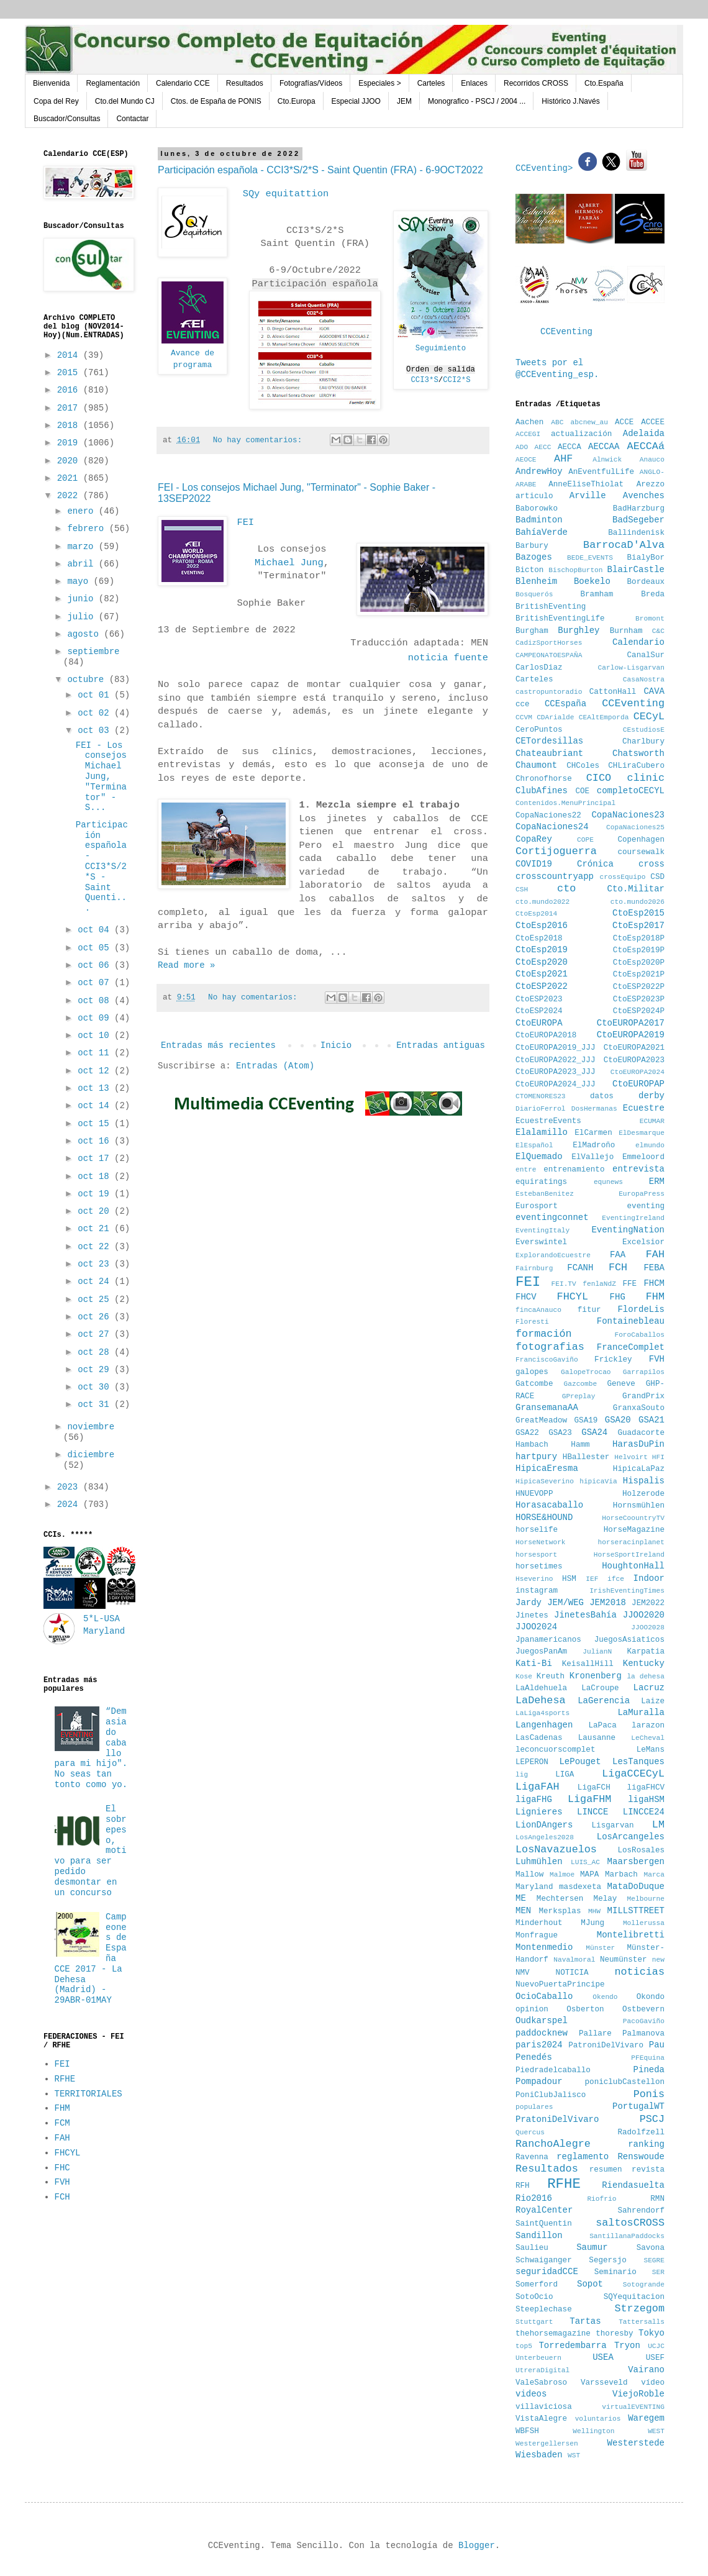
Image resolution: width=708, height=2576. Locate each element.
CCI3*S (424, 380)
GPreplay (579, 1396)
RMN (657, 2199)
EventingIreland (633, 1218)
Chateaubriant (549, 753)
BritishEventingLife (560, 618)
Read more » (186, 965)
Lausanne (596, 1738)
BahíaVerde (541, 532)
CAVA (654, 691)
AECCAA (603, 447)
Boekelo (592, 581)
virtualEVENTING (633, 2407)
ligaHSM (646, 1800)
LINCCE (592, 1812)
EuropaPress (642, 1194)
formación (543, 1334)
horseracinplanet (631, 1542)
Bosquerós (534, 594)
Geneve (621, 1384)
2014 (70, 355)
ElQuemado (539, 1157)
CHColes (582, 766)
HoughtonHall (633, 1566)
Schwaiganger (543, 2260)
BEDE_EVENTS (590, 558)
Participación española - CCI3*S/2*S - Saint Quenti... (102, 866)
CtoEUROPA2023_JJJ (555, 1072)
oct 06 (96, 965)
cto (566, 888)
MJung (592, 1923)
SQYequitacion (634, 2297)
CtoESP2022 (541, 986)
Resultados (244, 83)
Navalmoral (574, 1960)
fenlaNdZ (599, 1284)
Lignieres (539, 1812)
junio (82, 599)
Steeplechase (543, 2309)
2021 (70, 478)
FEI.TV (563, 1284)
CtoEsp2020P (639, 962)
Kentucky (644, 1663)
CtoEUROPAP (638, 1084)
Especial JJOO (356, 101)
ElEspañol (534, 1145)
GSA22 (527, 1433)
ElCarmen (593, 1133)
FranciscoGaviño (546, 1359)
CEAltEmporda (604, 717)
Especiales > (379, 83)
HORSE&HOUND (544, 1517)
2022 (70, 496)
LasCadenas (539, 1738)
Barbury (531, 546)
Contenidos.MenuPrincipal (565, 803)
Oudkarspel (541, 2021)
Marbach (621, 1874)
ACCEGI (527, 434)
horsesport (536, 1555)
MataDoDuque (636, 1886)
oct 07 (96, 983)
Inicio (336, 1045)
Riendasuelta (633, 2185)
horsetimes (539, 1566)
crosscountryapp (554, 876)
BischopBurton (575, 570)
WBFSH (527, 2431)
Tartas (585, 2321)
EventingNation (628, 1230)
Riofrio (601, 2199)
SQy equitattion (286, 193)
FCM (62, 2123)
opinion (531, 2009)
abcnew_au (589, 422)
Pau (657, 2045)
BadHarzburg (639, 508)
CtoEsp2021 (541, 974)
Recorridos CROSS (536, 83)
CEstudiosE (644, 730)
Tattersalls (642, 2322)
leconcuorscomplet (555, 1749)
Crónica (595, 864)
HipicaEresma (546, 1468)
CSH (521, 889)
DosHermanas (594, 1109)
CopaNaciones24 (552, 827)
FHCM (654, 1283)
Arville (588, 496)
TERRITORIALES (88, 2094)
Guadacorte (641, 1433)
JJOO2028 (648, 1627)
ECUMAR (652, 1121)
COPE (585, 840)
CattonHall (613, 692)
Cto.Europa (296, 101)
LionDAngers (544, 1825)
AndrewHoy (539, 471)
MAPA (589, 1874)
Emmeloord (643, 1157)
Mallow (529, 1874)
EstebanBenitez (544, 1194)
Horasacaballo (549, 1505)
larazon (648, 1725)
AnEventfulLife (601, 472)
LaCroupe (600, 1688)
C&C (658, 631)
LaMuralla (641, 1713)
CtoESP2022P (639, 987)
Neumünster (623, 1959)
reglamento (582, 2157)
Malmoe (562, 1874)
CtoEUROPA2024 (637, 1072)
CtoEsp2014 (536, 913)
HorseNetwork (540, 1542)
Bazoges (533, 557)
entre (526, 1169)
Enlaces (474, 83)
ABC (557, 422)
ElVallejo (592, 1157)
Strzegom (639, 2308)
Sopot (590, 2284)
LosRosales (641, 1850)
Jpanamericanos (548, 1640)
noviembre (90, 1427)
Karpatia (646, 1651)
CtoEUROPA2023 (634, 1060)
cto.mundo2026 (637, 902)
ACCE (624, 422)
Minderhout (539, 1923)
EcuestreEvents (548, 1121)
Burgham (531, 631)
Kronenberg (596, 1676)
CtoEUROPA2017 (631, 1023)
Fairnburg (534, 1268)
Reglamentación (113, 83)
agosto (85, 634)
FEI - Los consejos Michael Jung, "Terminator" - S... (101, 776)
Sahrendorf (641, 2210)
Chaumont (536, 765)
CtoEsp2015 (638, 913)
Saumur (591, 2247)
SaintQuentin (543, 2223)
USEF (655, 2358)
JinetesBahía (585, 1615)
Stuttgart (534, 2322)
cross (651, 864)
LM (658, 1825)
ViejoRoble (638, 2394)
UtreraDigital (542, 2370)
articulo (534, 496)
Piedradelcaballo (553, 2070)
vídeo (653, 2382)
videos (531, 2394)
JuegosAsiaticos (629, 1640)
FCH (62, 2197)
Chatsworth (638, 753)
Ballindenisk (636, 533)
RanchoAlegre (553, 2144)
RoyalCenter (544, 2210)
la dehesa (646, 1676)
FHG (617, 1297)
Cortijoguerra (556, 851)
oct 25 (96, 1299)
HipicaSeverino (544, 1481)
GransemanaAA (546, 1408)
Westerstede (636, 2443)
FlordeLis (641, 1309)
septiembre (93, 652)
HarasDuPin (638, 1444)
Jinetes (531, 1615)
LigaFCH (594, 1787)
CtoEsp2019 (541, 950)
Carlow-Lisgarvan (631, 667)
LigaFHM (590, 1799)
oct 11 (96, 1053)
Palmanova (643, 2033)
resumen (605, 2169)
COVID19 (533, 864)
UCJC (656, 2346)
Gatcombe (534, 1384)
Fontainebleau (631, 1321)
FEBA (654, 1268)
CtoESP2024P (639, 1011)
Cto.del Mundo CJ (125, 101)
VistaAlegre (541, 2418)
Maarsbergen (636, 1862)
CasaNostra (644, 679)
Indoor (649, 1578)
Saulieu (531, 2248)
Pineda (649, 2070)
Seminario (615, 2272)
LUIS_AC (585, 1862)
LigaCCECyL (633, 1774)
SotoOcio (534, 2297)
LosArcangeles (631, 1837)
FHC (62, 2168)
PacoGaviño (644, 2021)
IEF (592, 1579)
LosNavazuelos (556, 1849)
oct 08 (96, 1001)
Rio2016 (533, 2198)
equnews (608, 1182)
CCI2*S (456, 380)
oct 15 (96, 1124)
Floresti (532, 1322)
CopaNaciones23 (628, 815)
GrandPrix (643, 1396)
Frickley (613, 1359)
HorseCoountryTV (633, 1518)
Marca (654, 1874)
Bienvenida (51, 83)
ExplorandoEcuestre (553, 1255)
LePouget (580, 1762)
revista (648, 2169)
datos (602, 1096)
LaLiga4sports (542, 1713)
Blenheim (536, 581)
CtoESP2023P (639, 999)
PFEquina (648, 2058)
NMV (522, 1972)
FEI (245, 522)
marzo (82, 547)
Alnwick (607, 459)
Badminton (539, 520)
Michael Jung (289, 562)
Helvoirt (631, 1457)
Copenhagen (641, 839)
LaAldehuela (541, 1688)
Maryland (534, 1887)
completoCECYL (631, 791)
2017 (70, 408)
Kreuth (551, 1676)
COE (582, 791)
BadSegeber (638, 520)
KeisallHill (588, 1664)
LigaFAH (537, 1787)
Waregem (646, 2418)
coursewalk (641, 852)
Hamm (580, 1444)
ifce (615, 1579)
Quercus (530, 2132)
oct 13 (96, 1088)
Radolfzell (641, 2132)
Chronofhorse (543, 779)
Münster (600, 1948)
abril (82, 564)
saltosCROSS (630, 2223)
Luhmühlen (539, 1862)
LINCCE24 (644, 1812)
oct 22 (96, 1247)
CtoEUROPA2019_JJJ (555, 1048)
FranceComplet (631, 1347)
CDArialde (555, 717)
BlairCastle (636, 570)
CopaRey (533, 839)
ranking (646, 2144)
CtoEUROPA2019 (631, 1035)
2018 (70, 425)
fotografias (549, 1347)
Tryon (627, 2346)
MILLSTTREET (636, 1911)
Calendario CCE (183, 83)
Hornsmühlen (639, 1505)
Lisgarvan (613, 1825)
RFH (522, 2186)
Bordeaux (646, 582)
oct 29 (96, 1370)
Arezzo (651, 484)
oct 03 (96, 730)
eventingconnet (552, 1217)
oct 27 (96, 1334)
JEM (404, 101)
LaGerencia (604, 1701)
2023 (70, 1487)
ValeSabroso (541, 2382)
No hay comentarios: (260, 440)
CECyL (649, 716)
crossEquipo (623, 877)
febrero (88, 529)
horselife (536, 1530)
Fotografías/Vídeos (310, 83)
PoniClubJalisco (550, 2095)
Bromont (650, 618)
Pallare (595, 2033)
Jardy (528, 1603)
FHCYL (68, 2153)
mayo (80, 581)
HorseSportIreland (629, 1555)
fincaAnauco (538, 1310)
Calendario (638, 642)
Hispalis (644, 1481)
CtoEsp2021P (639, 974)
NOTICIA (572, 1972)
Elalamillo (541, 1132)
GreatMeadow (541, 1420)
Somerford (536, 2284)
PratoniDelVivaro (557, 2119)
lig (521, 1774)
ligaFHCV (646, 1787)
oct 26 (96, 1317)
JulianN (597, 1651)
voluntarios (598, 2419)
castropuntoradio (548, 692)
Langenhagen (544, 1725)
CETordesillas (549, 741)
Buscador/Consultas (67, 118)
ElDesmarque (642, 1133)
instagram (536, 1590)
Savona (651, 2248)
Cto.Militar (636, 889)
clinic (646, 778)
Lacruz (649, 1688)
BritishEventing (550, 607)
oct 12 (96, 1071)
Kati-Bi (533, 1663)
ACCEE (653, 422)
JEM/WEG (565, 1603)
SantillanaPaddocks (627, 2236)
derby (651, 1096)
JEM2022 (648, 1603)
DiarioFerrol (540, 1109)
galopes (531, 1372)
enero (82, 511)
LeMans (651, 1749)
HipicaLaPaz (639, 1469)
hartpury (536, 1457)
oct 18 (96, 1176)
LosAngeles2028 (544, 1837)
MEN (523, 1911)
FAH (62, 2138)
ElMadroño (594, 1145)
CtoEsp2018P (639, 938)
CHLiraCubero (636, 766)
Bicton (529, 570)
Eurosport (536, 1206)
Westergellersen (546, 2443)
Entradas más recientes (218, 1045)
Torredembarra (572, 2346)
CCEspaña (565, 704)
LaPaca (603, 1725)
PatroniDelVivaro (605, 2045)
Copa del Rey (56, 101)
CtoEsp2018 (539, 938)
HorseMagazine (634, 1530)
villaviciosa (543, 2407)
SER (658, 2272)
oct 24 (96, 1281)
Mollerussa (644, 1923)
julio (82, 617)
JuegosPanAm (541, 1651)
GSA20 (618, 1420)
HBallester (586, 1457)
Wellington (593, 2431)
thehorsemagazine (553, 2333)
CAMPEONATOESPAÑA (548, 655)
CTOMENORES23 (540, 1096)
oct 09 (96, 1018)
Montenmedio (544, 1947)
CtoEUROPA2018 (545, 1035)
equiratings (541, 1182)
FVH (62, 2182)
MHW (594, 1911)
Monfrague (536, 1935)
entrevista (638, 1169)
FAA (617, 1255)
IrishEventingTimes (627, 1591)
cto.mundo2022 (542, 902)
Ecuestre (644, 1108)
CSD (657, 877)
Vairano (646, 2370)
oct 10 (96, 1035)
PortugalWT (638, 2106)
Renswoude (641, 2157)
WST (574, 2455)
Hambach (531, 1444)
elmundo (650, 1145)
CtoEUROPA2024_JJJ (555, 1084)
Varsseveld (604, 2382)
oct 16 (96, 1141)
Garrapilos (644, 1372)
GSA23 (560, 1433)
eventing (646, 1206)
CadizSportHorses (548, 643)
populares (534, 2107)
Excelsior (643, 1242)
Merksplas (559, 1911)
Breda (653, 594)
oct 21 (96, 1229)
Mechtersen (560, 1899)
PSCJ (652, 2119)
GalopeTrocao (586, 1372)
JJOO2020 (644, 1615)
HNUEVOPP (534, 1494)
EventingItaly (542, 1230)
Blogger (476, 2546)
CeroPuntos (539, 730)
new (658, 1960)
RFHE (65, 2079)
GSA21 (651, 1420)
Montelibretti (631, 1935)
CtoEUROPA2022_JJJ (555, 1060)
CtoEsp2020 (541, 962)
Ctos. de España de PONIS (216, 101)
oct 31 (96, 1404)
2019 (70, 443)
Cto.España (604, 83)
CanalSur (646, 655)
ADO (521, 447)
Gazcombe (580, 1384)
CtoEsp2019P (639, 950)
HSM (569, 1579)
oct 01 (96, 695)
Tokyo (651, 2333)
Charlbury (643, 741)
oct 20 (96, 1211)
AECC (543, 447)
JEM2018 (607, 1603)
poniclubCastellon (625, 2082)
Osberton (585, 2009)
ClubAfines (541, 791)
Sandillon (539, 2236)
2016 (70, 390)
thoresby (614, 2333)
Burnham (626, 631)
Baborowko (536, 508)
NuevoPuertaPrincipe (560, 1984)
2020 (70, 461)
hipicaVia (598, 1481)
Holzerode (643, 1494)
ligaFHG (533, 1800)
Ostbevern (643, 2009)
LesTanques (638, 1762)
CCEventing (566, 332)
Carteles (431, 83)
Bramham (596, 594)
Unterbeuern (538, 2358)
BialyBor (646, 557)
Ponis (649, 2094)
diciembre (90, 1455)
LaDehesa (540, 1700)
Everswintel (541, 1242)
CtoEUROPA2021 (634, 1048)
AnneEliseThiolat (586, 484)
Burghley (578, 630)
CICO (598, 778)
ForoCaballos (639, 1335)
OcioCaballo (544, 1996)
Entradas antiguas (440, 1045)
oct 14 (96, 1106)
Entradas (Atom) (275, 1066)
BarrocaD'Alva (624, 545)
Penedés (533, 2057)
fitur (589, 1310)
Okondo (651, 1997)
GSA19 (586, 1420)
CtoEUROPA (539, 1023)
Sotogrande (644, 2284)
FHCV (526, 1297)
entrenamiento (573, 1169)
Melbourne (646, 1899)
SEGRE (654, 2260)
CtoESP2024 (539, 1011)
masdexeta (580, 1887)
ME (520, 1898)
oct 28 (96, 1352)
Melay (605, 1899)
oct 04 (96, 930)
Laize (653, 1701)
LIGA (564, 1774)
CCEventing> (546, 168)
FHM (62, 2108)
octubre (88, 680)
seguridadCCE (546, 2272)
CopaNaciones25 (635, 827)
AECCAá (646, 446)
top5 (523, 2346)
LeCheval (648, 1738)
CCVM (523, 717)
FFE (629, 1284)
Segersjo (607, 2260)
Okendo (604, 1997)
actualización (581, 434)
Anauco (652, 459)
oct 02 (96, 713)
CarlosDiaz (539, 667)
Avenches (644, 496)
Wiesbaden (539, 2455)
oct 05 (96, 948)
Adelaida (644, 434)
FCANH (580, 1268)
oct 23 (96, 1264)
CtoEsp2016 (541, 926)
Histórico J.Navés (570, 101)
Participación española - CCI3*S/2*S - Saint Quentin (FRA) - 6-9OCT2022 (320, 170)
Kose (523, 1676)
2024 (70, 1504)
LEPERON (531, 1762)
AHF (563, 459)
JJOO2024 (536, 1627)
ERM (657, 1181)
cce (522, 704)
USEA (603, 2357)
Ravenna (531, 2157)
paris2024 (539, 2045)
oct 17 (96, 1158)
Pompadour (539, 2082)
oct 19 (96, 1194)
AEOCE (526, 459)
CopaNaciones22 (548, 815)
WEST (656, 2431)
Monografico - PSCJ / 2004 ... (476, 101)
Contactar (132, 118)
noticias (639, 1972)
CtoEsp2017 (638, 926)
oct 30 (96, 1387)
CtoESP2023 (539, 999)
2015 (70, 373)
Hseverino (534, 1579)
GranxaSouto (639, 1408)
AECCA (569, 447)
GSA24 (594, 1432)
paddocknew (541, 2033)
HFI (658, 1457)
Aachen (529, 422)
